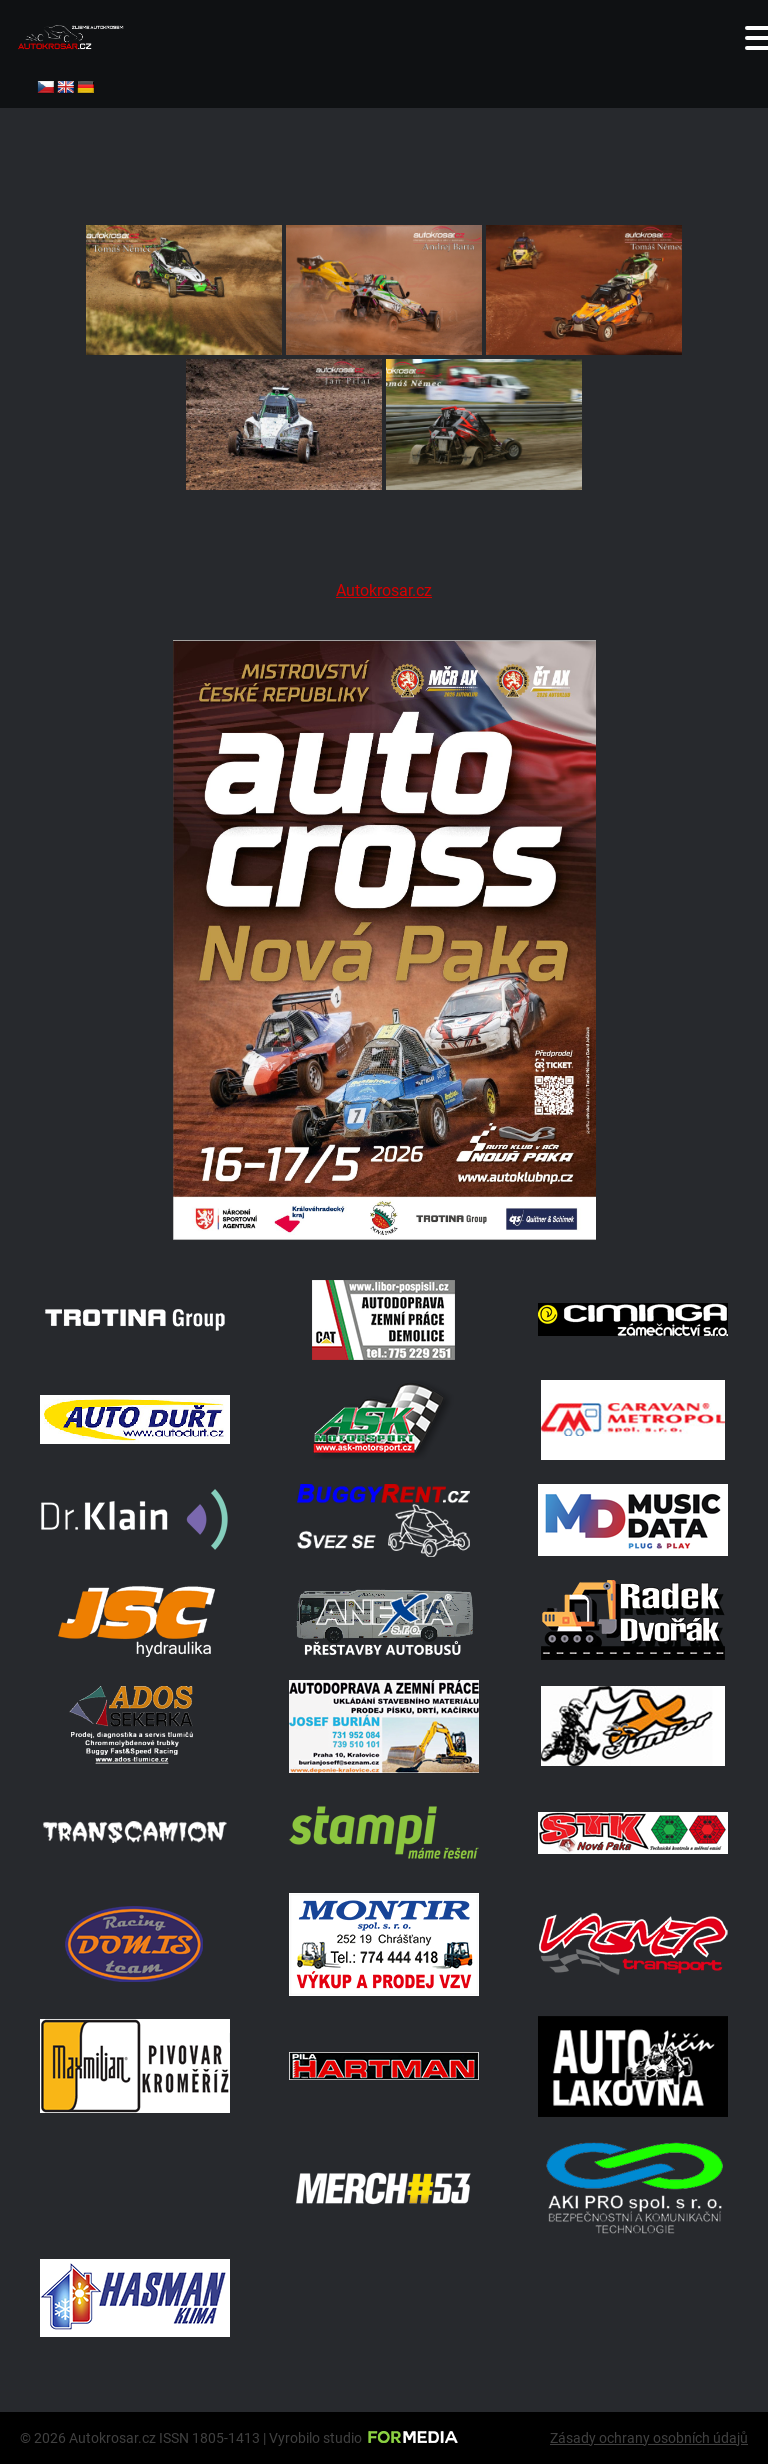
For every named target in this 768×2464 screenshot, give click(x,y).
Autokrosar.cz (384, 590)
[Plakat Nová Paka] (384, 1234)
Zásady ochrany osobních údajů (649, 2438)
